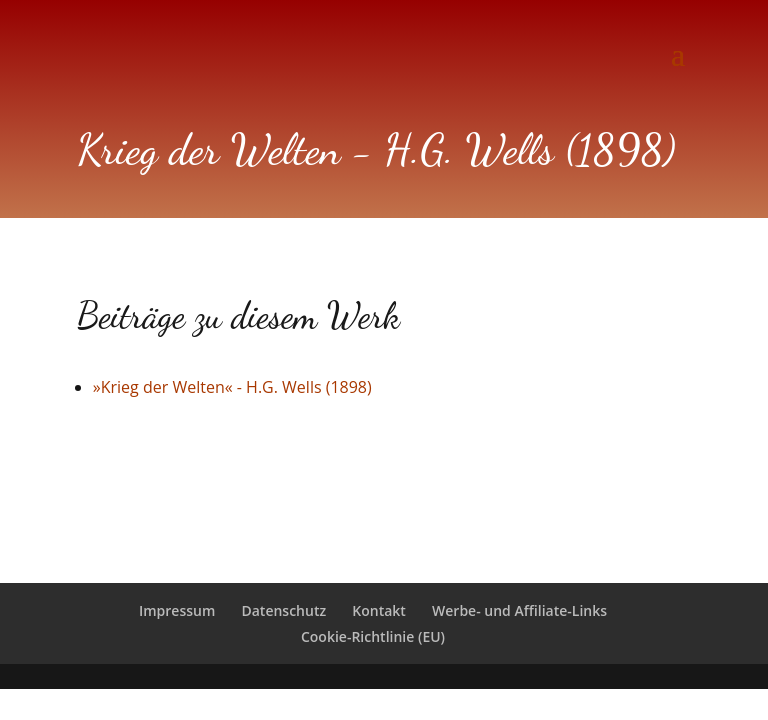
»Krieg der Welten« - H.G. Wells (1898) (232, 387)
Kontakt (379, 610)
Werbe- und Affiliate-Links (519, 610)
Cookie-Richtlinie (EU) (373, 636)
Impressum (177, 610)
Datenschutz (283, 610)
